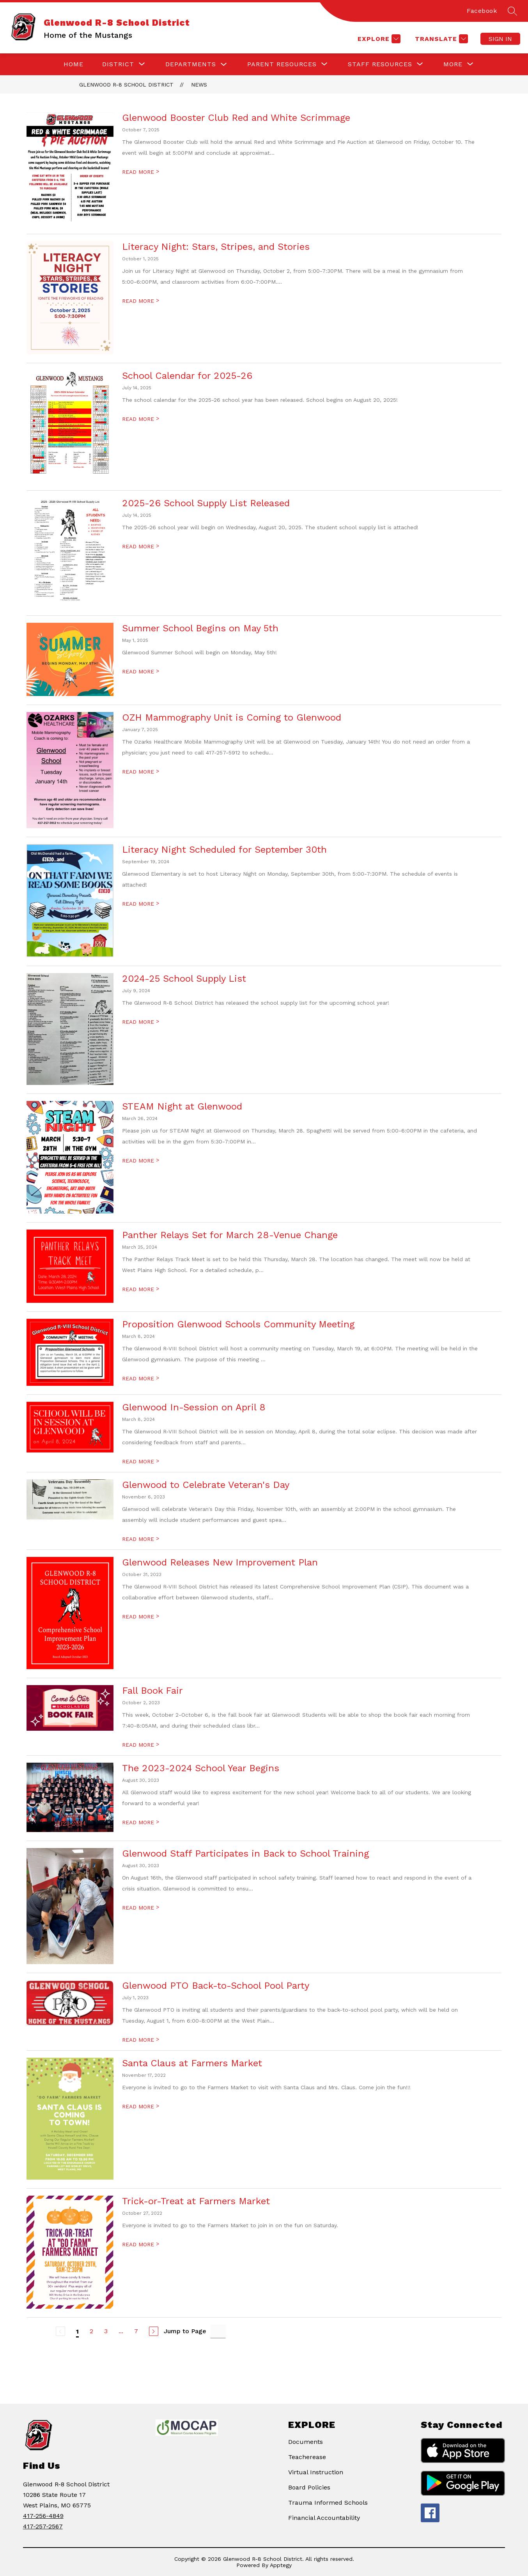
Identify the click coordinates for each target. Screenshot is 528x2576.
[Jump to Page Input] (218, 2331)
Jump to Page (185, 2331)
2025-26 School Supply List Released (206, 503)
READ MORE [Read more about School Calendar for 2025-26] (140, 419)
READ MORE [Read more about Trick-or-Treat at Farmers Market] (140, 2244)
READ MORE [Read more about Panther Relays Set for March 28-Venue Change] (140, 1289)
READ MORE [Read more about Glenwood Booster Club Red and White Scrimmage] (140, 172)
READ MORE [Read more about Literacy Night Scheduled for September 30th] (140, 904)
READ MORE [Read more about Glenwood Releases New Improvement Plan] (140, 1616)
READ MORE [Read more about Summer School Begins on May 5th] (140, 671)
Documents (305, 2441)
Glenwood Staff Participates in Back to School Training (245, 1853)
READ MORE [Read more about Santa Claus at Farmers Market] (140, 2106)
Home (73, 64)
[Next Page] (153, 2331)
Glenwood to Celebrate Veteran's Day (205, 1484)
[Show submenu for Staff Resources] (380, 64)
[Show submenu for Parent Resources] (282, 64)
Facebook (482, 10)
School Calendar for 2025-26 (187, 375)
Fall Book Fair (152, 1690)
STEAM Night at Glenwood (182, 1106)
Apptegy (281, 2565)
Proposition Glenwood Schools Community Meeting (238, 1324)
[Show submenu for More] (452, 64)
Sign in (500, 38)
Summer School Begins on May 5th (200, 628)
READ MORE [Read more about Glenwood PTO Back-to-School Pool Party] (140, 2040)
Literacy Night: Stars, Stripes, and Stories (216, 246)
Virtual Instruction (315, 2472)
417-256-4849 (43, 2515)
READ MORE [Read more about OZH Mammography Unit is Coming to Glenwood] (140, 772)
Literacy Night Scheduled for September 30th (224, 849)
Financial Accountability (324, 2517)
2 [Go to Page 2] (91, 2331)
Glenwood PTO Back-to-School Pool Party (215, 1985)
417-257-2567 (43, 2526)
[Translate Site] (440, 39)
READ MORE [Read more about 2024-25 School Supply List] (140, 1022)
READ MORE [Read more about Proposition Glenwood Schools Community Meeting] (140, 1378)
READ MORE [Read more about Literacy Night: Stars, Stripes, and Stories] (140, 301)
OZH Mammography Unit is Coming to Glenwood (231, 717)
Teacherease (307, 2457)
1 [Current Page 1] (77, 2331)
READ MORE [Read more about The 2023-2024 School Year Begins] (140, 1822)
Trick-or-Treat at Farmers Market (196, 2201)
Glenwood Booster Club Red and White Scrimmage (236, 117)
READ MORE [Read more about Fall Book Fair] (140, 1745)
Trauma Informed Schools (328, 2502)
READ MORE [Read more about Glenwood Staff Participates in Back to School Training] (140, 1908)
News (199, 84)
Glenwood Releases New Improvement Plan (220, 1562)
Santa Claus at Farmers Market (192, 2063)
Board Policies (309, 2487)
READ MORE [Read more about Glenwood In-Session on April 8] (140, 1461)
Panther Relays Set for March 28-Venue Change (230, 1235)
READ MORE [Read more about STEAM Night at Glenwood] (140, 1160)
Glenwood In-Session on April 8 (194, 1407)
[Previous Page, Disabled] (60, 2331)
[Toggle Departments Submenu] (224, 64)
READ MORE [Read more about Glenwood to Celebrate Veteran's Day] (140, 1539)
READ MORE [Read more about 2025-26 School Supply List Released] (140, 546)
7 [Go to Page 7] (136, 2331)
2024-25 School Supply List (184, 978)
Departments (190, 64)
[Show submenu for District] (118, 64)
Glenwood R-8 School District (126, 84)
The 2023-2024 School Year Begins (200, 1768)
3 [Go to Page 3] (106, 2331)
